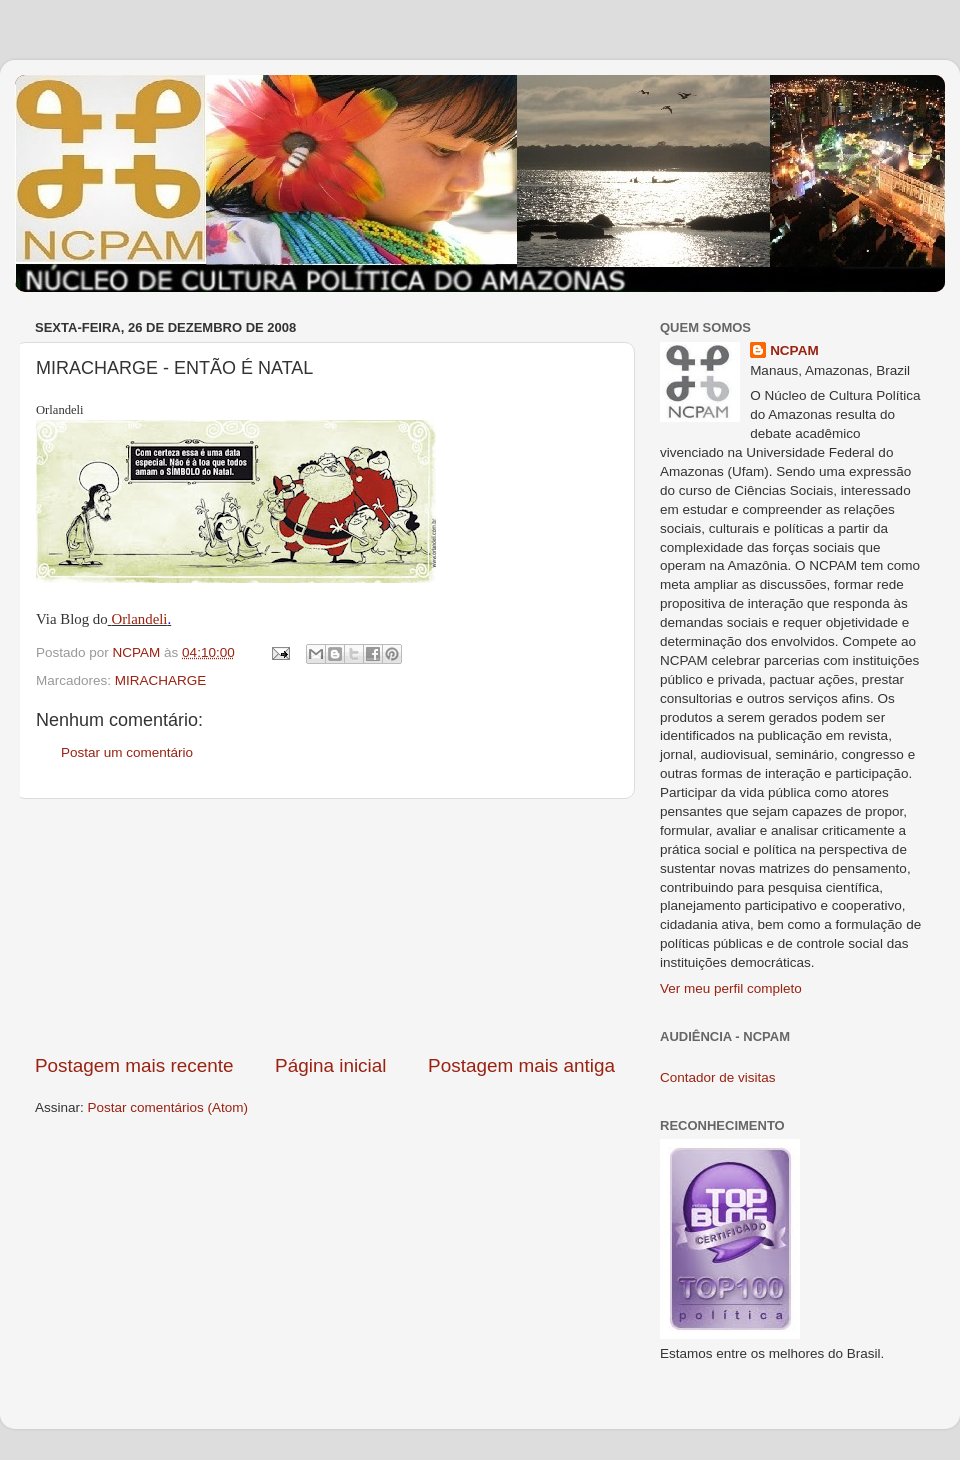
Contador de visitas (718, 1077)
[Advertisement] (325, 926)
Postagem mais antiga (521, 1065)
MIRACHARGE (161, 680)
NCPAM (794, 350)
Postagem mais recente (134, 1065)
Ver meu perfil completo (731, 988)
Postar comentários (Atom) (168, 1107)
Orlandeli (139, 619)
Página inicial (330, 1065)
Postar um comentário (127, 752)
